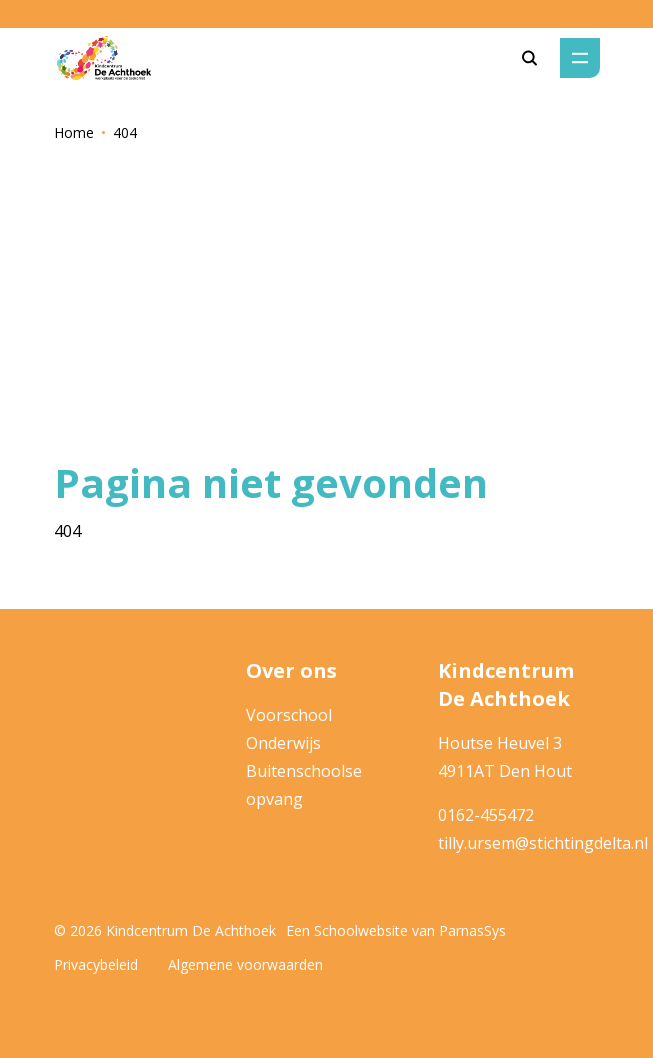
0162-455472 (486, 815)
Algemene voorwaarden (245, 964)
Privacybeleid (96, 964)
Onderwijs (283, 743)
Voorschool (289, 715)
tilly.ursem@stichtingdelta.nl (543, 843)
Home (74, 132)
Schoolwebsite (361, 930)
